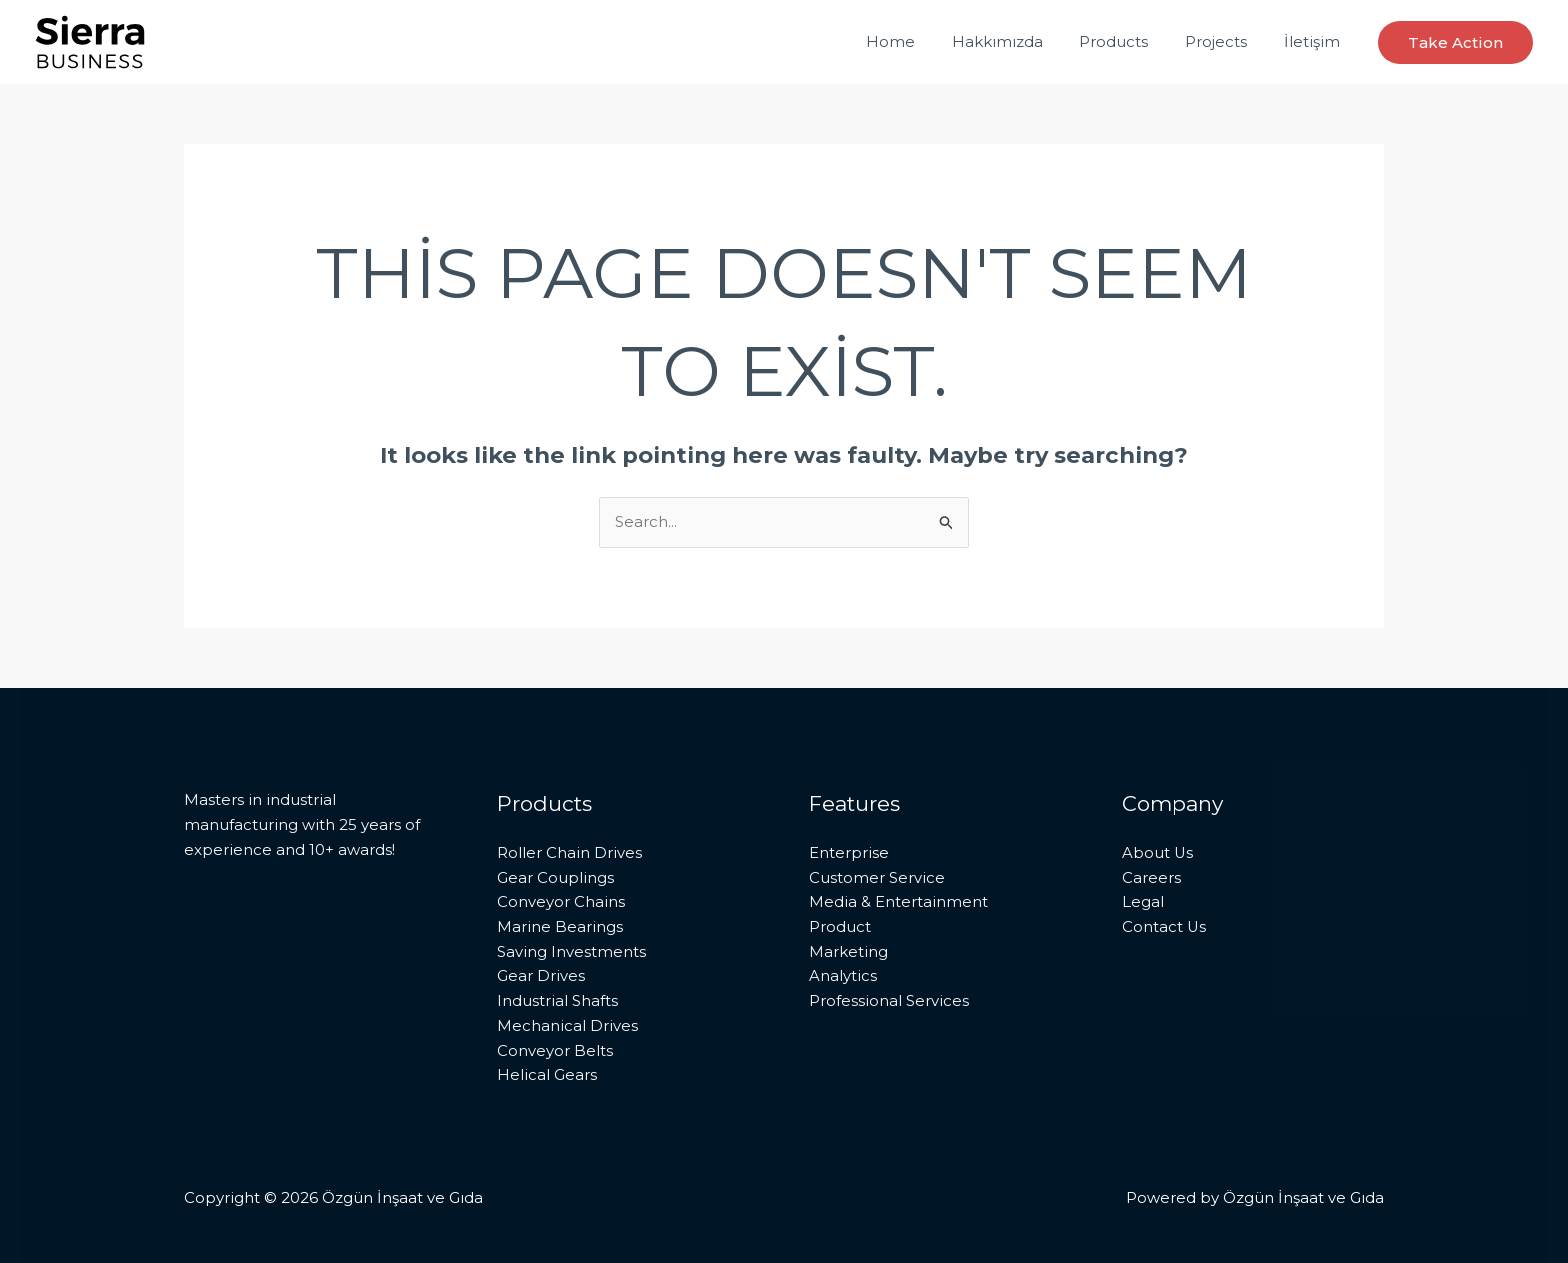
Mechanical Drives (567, 1025)
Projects (1226, 41)
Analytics (843, 976)
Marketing (848, 951)
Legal (1143, 901)
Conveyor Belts (555, 1050)
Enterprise (849, 852)
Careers (1151, 877)
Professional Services (889, 1000)
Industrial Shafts (557, 1000)
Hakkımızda (1020, 41)
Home (920, 41)
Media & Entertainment (898, 901)
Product (840, 926)
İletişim (1315, 41)
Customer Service (877, 877)
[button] (1455, 42)
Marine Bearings (560, 926)
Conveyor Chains (561, 901)
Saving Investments (571, 951)
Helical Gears (547, 1075)
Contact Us (1164, 926)
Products (1130, 41)
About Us (1158, 852)
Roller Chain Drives (569, 852)
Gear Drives (541, 976)
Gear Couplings (555, 877)
